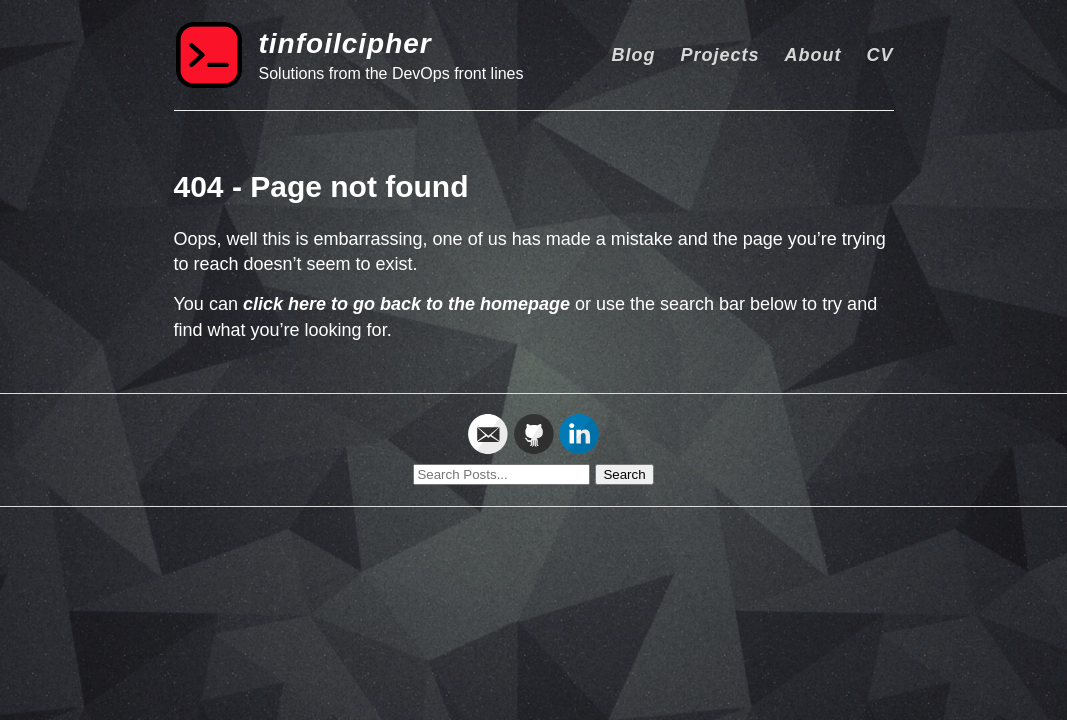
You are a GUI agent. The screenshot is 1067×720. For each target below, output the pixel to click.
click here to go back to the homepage (406, 304)
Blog (633, 55)
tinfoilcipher (345, 43)
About (812, 55)
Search (624, 474)
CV (879, 55)
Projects (719, 55)
